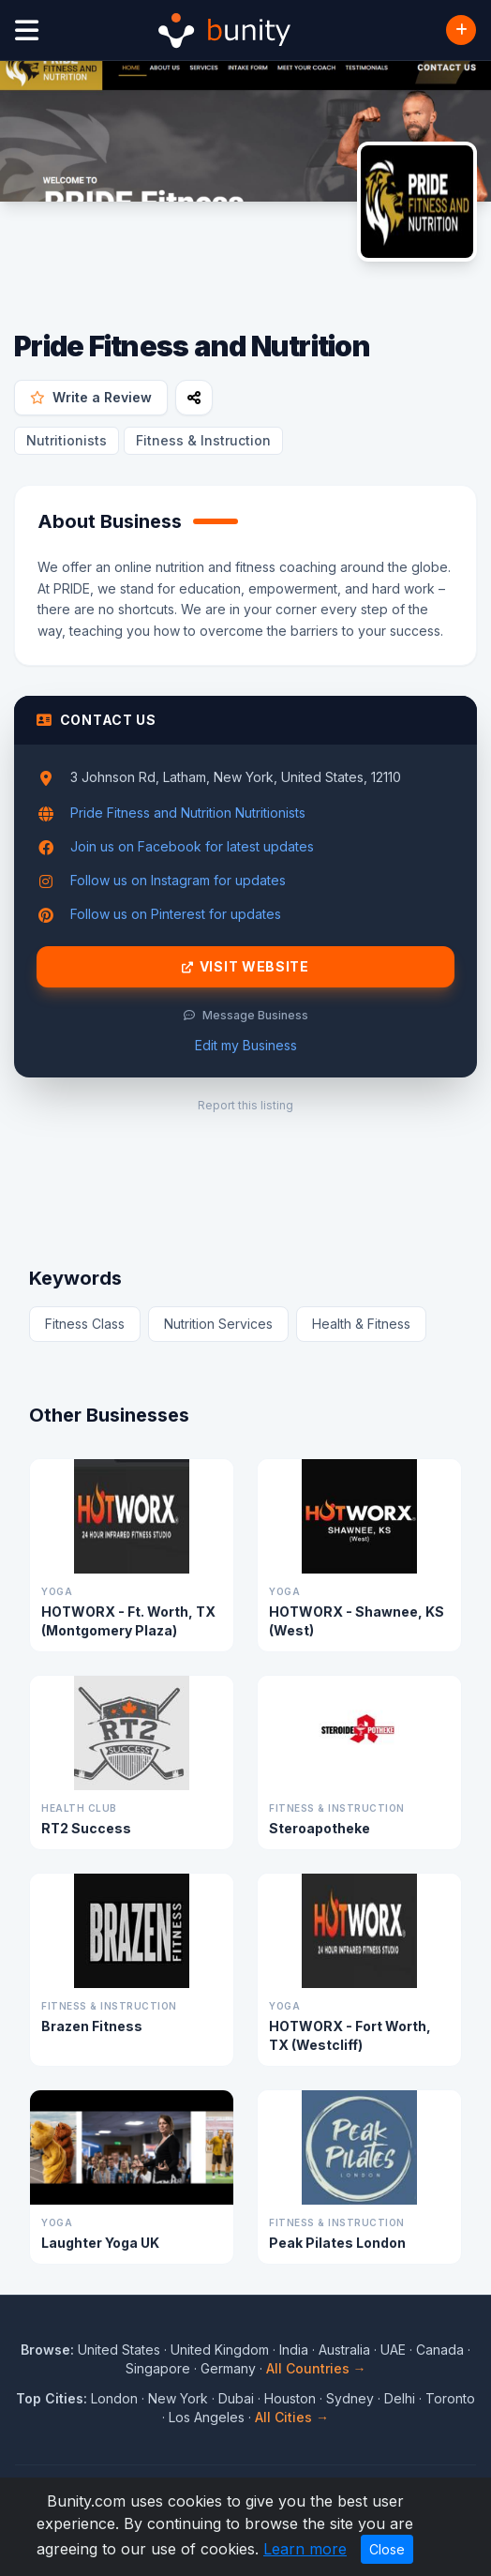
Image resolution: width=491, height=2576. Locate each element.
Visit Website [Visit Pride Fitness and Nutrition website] (245, 966)
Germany (228, 2368)
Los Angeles (207, 2417)
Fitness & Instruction (203, 440)
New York (178, 2398)
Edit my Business (246, 1045)
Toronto (450, 2398)
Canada (440, 2350)
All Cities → (292, 2417)
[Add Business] (461, 30)
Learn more (305, 2548)
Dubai (236, 2398)
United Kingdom (220, 2350)
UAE (393, 2350)
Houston (290, 2398)
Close (387, 2549)
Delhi (399, 2398)
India (293, 2350)
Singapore (158, 2368)
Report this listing (245, 1105)
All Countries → (316, 2368)
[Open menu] (26, 30)
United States (119, 2350)
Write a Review (91, 397)
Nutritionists (66, 440)
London (114, 2398)
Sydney (350, 2398)
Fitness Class (85, 1324)
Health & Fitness (361, 1324)
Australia (344, 2350)
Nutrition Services (218, 1324)
